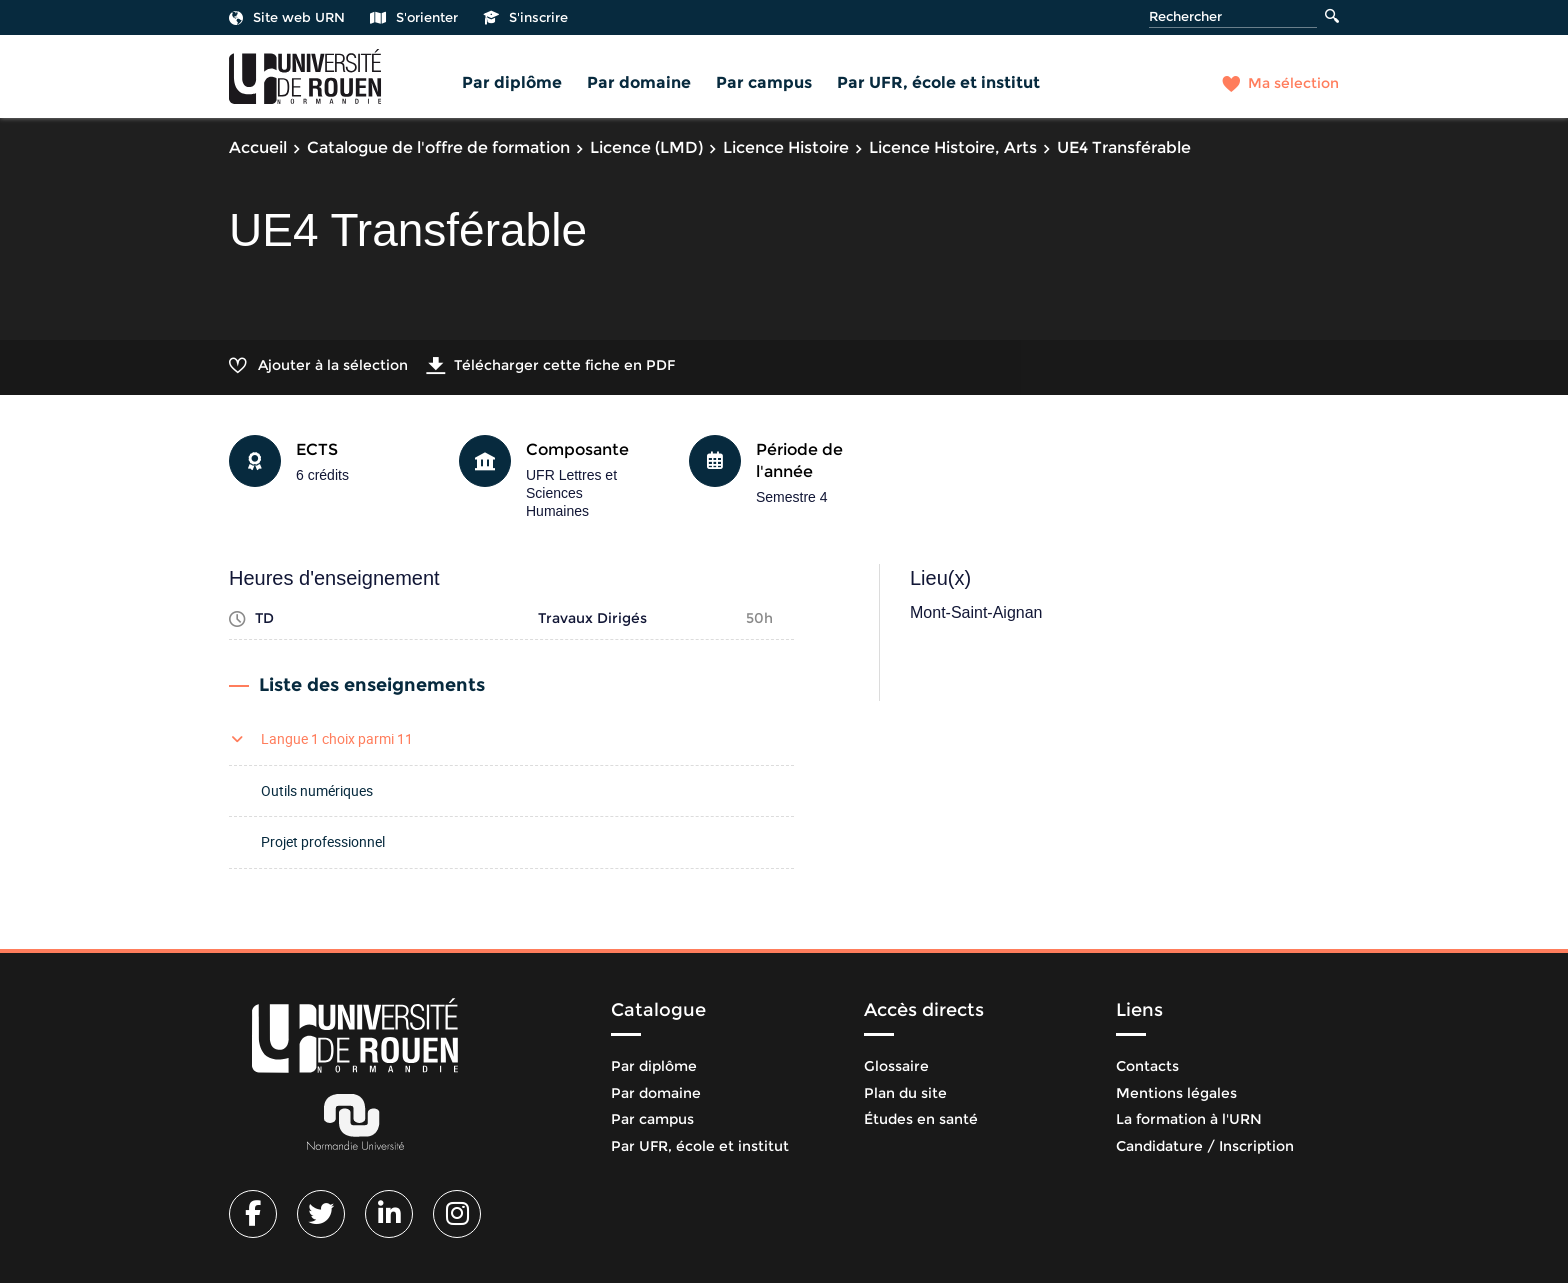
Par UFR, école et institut (938, 82)
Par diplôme (512, 82)
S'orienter (414, 17)
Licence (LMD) (646, 147)
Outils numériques (317, 790)
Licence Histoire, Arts (953, 147)
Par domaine (639, 82)
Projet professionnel (323, 841)
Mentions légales (1176, 1093)
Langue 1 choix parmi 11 (337, 738)
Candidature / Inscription (1205, 1146)
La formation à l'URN (1189, 1119)
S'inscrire (525, 17)
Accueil (258, 147)
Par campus (764, 82)
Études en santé (921, 1119)
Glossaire (896, 1066)
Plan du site (905, 1093)
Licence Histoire (786, 147)
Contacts (1147, 1066)
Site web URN (287, 17)
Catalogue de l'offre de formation (438, 147)
